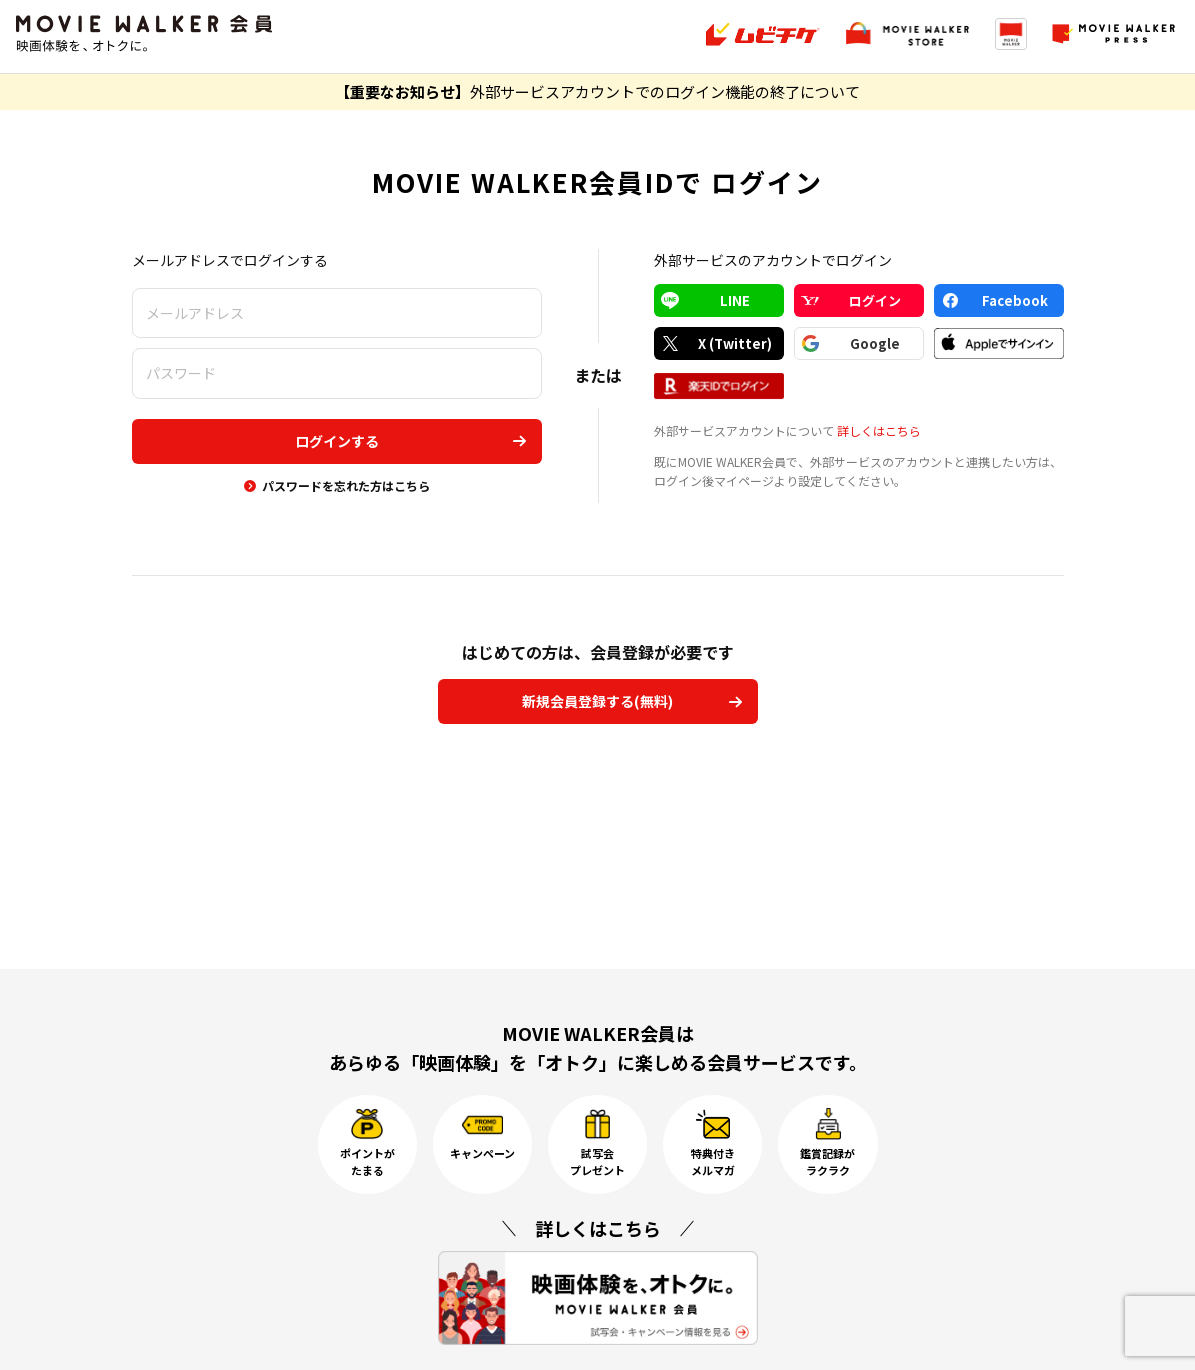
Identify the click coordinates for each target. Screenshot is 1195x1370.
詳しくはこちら (879, 430)
